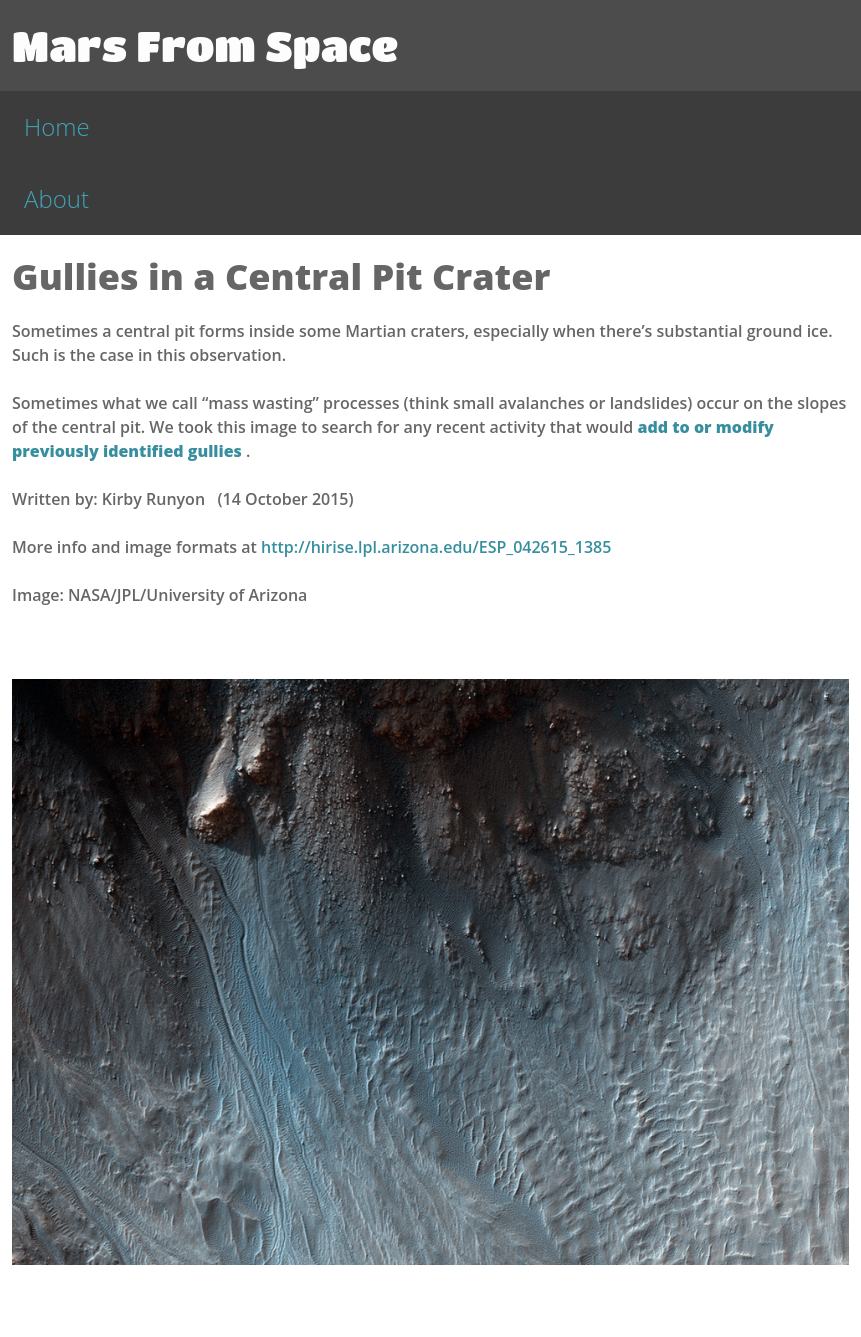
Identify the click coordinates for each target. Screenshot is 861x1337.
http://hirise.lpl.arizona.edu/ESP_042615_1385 (436, 547)
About (56, 198)
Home (57, 126)
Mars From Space (205, 45)
